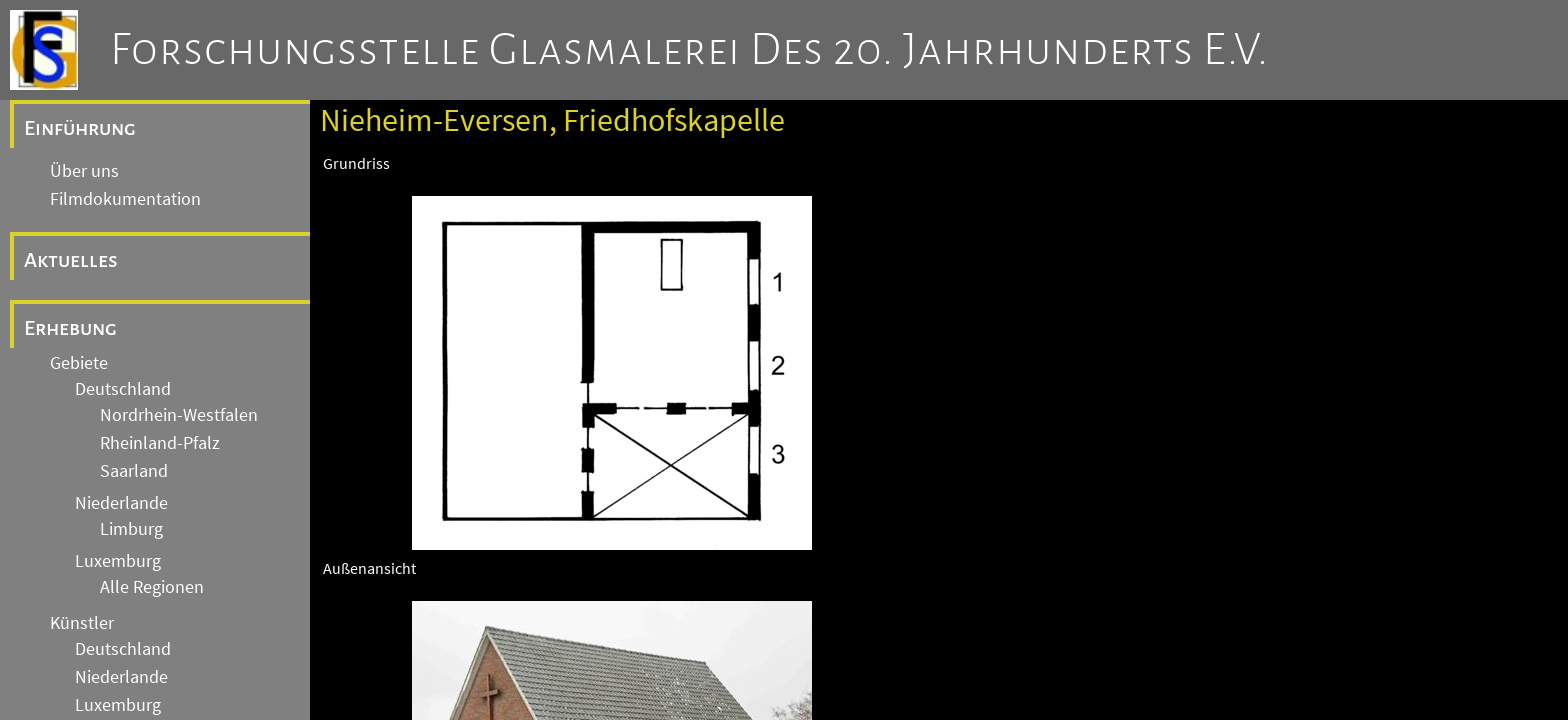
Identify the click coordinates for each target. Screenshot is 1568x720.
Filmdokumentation (125, 199)
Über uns (84, 171)
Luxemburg (118, 561)
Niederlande (121, 503)
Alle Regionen (152, 587)
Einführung (80, 128)
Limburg (131, 529)
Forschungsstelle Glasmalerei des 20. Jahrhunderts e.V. (689, 50)
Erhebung (70, 328)
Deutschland (123, 389)
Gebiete (79, 363)
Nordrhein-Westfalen (179, 415)
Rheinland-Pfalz (160, 443)
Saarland (134, 471)
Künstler (82, 623)
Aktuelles (71, 260)
